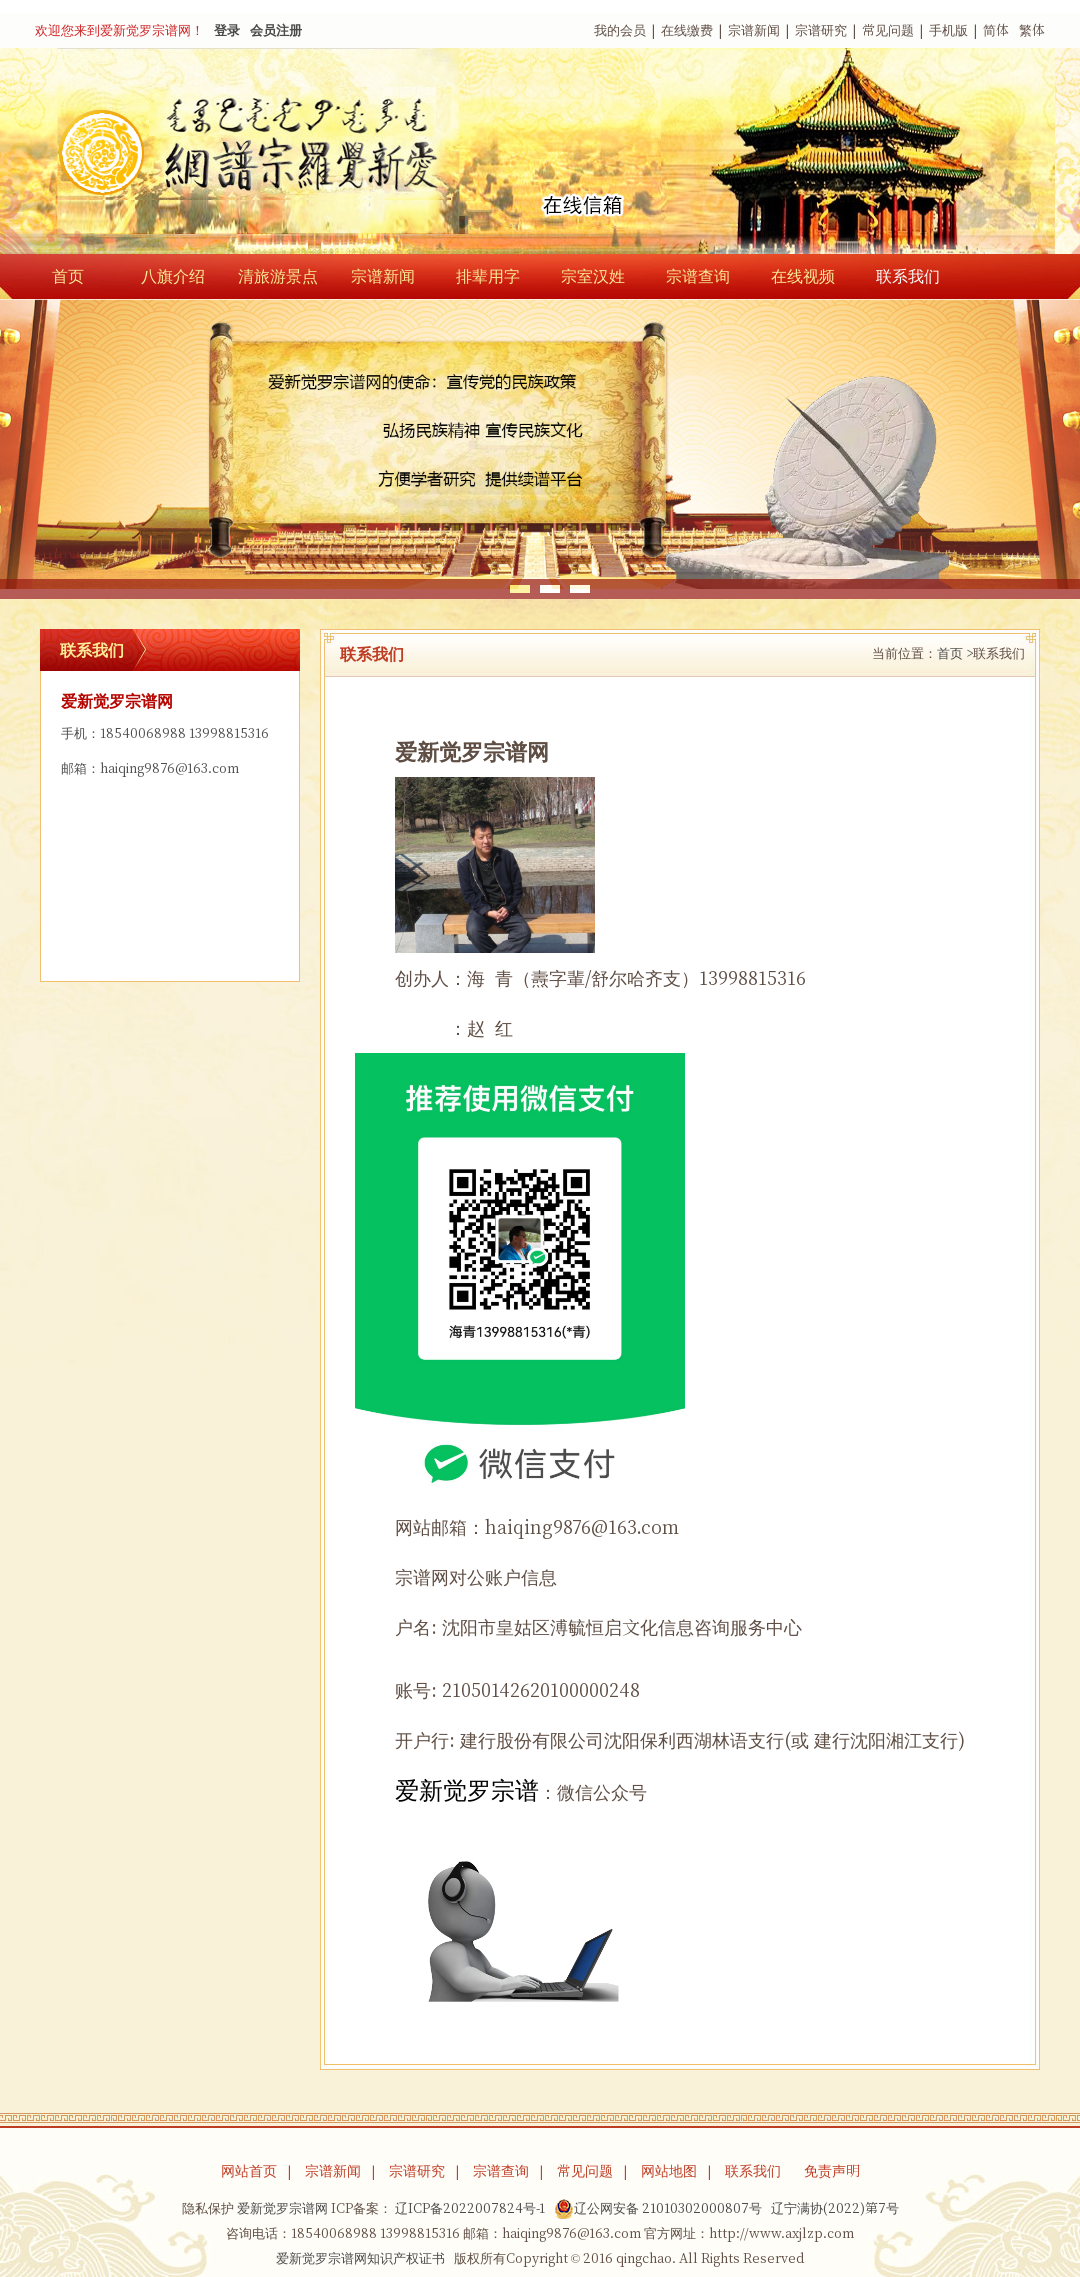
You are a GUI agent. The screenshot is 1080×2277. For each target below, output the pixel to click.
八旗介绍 (173, 276)
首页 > (955, 653)
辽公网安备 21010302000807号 (658, 2209)
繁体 (1032, 30)
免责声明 (832, 2171)
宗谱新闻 (754, 30)
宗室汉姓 (593, 276)
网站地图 (669, 2171)
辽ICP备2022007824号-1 (470, 2208)
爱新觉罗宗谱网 (282, 2208)
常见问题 (888, 30)
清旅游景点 (278, 276)
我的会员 (620, 30)
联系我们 (908, 276)
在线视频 (803, 276)
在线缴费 (687, 30)
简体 (996, 30)
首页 (68, 276)
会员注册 (276, 30)
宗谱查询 (698, 276)
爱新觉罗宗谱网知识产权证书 (360, 2258)
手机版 (948, 30)
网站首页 (249, 2171)
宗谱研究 (821, 30)
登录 (227, 30)
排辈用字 (488, 276)
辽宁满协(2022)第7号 (835, 2208)
